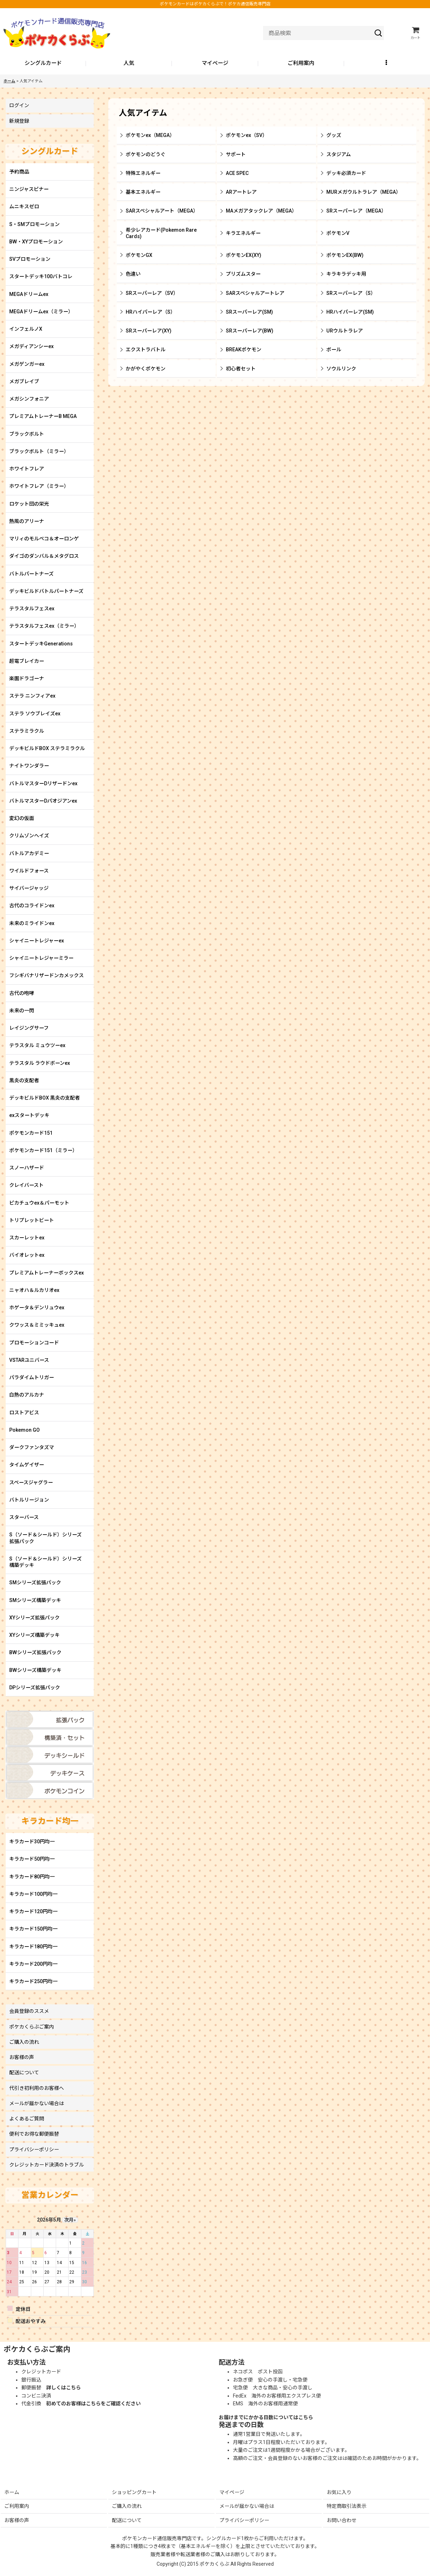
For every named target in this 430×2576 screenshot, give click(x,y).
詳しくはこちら (63, 2387)
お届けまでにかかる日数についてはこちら (266, 2417)
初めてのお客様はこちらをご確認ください (93, 2403)
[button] (387, 63)
